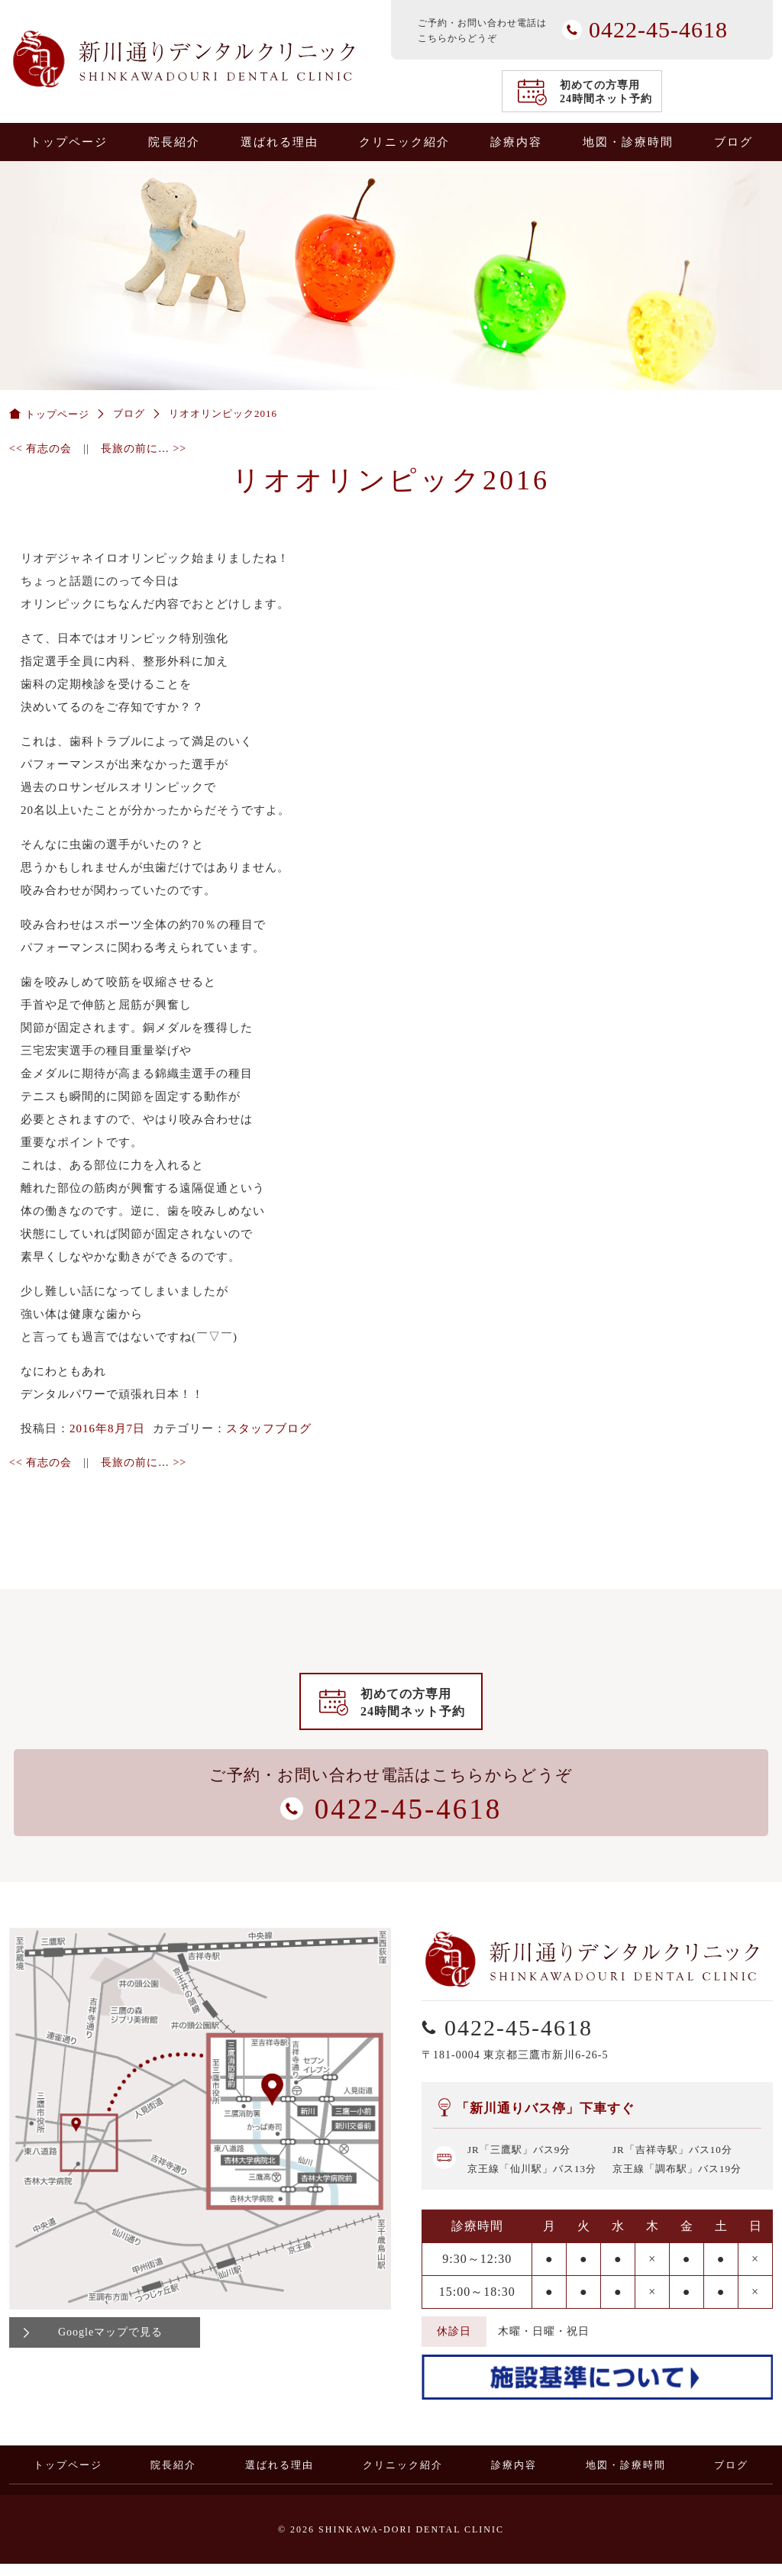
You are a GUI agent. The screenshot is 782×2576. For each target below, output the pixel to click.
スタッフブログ (269, 1428)
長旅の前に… (143, 448)
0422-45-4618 (761, 1112)
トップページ (69, 142)
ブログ (733, 142)
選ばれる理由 (279, 142)
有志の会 (40, 448)
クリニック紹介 (404, 142)
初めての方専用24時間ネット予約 (606, 92)
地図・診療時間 (628, 142)
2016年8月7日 (107, 1428)
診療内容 (516, 142)
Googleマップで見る (110, 2344)
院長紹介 (174, 142)
